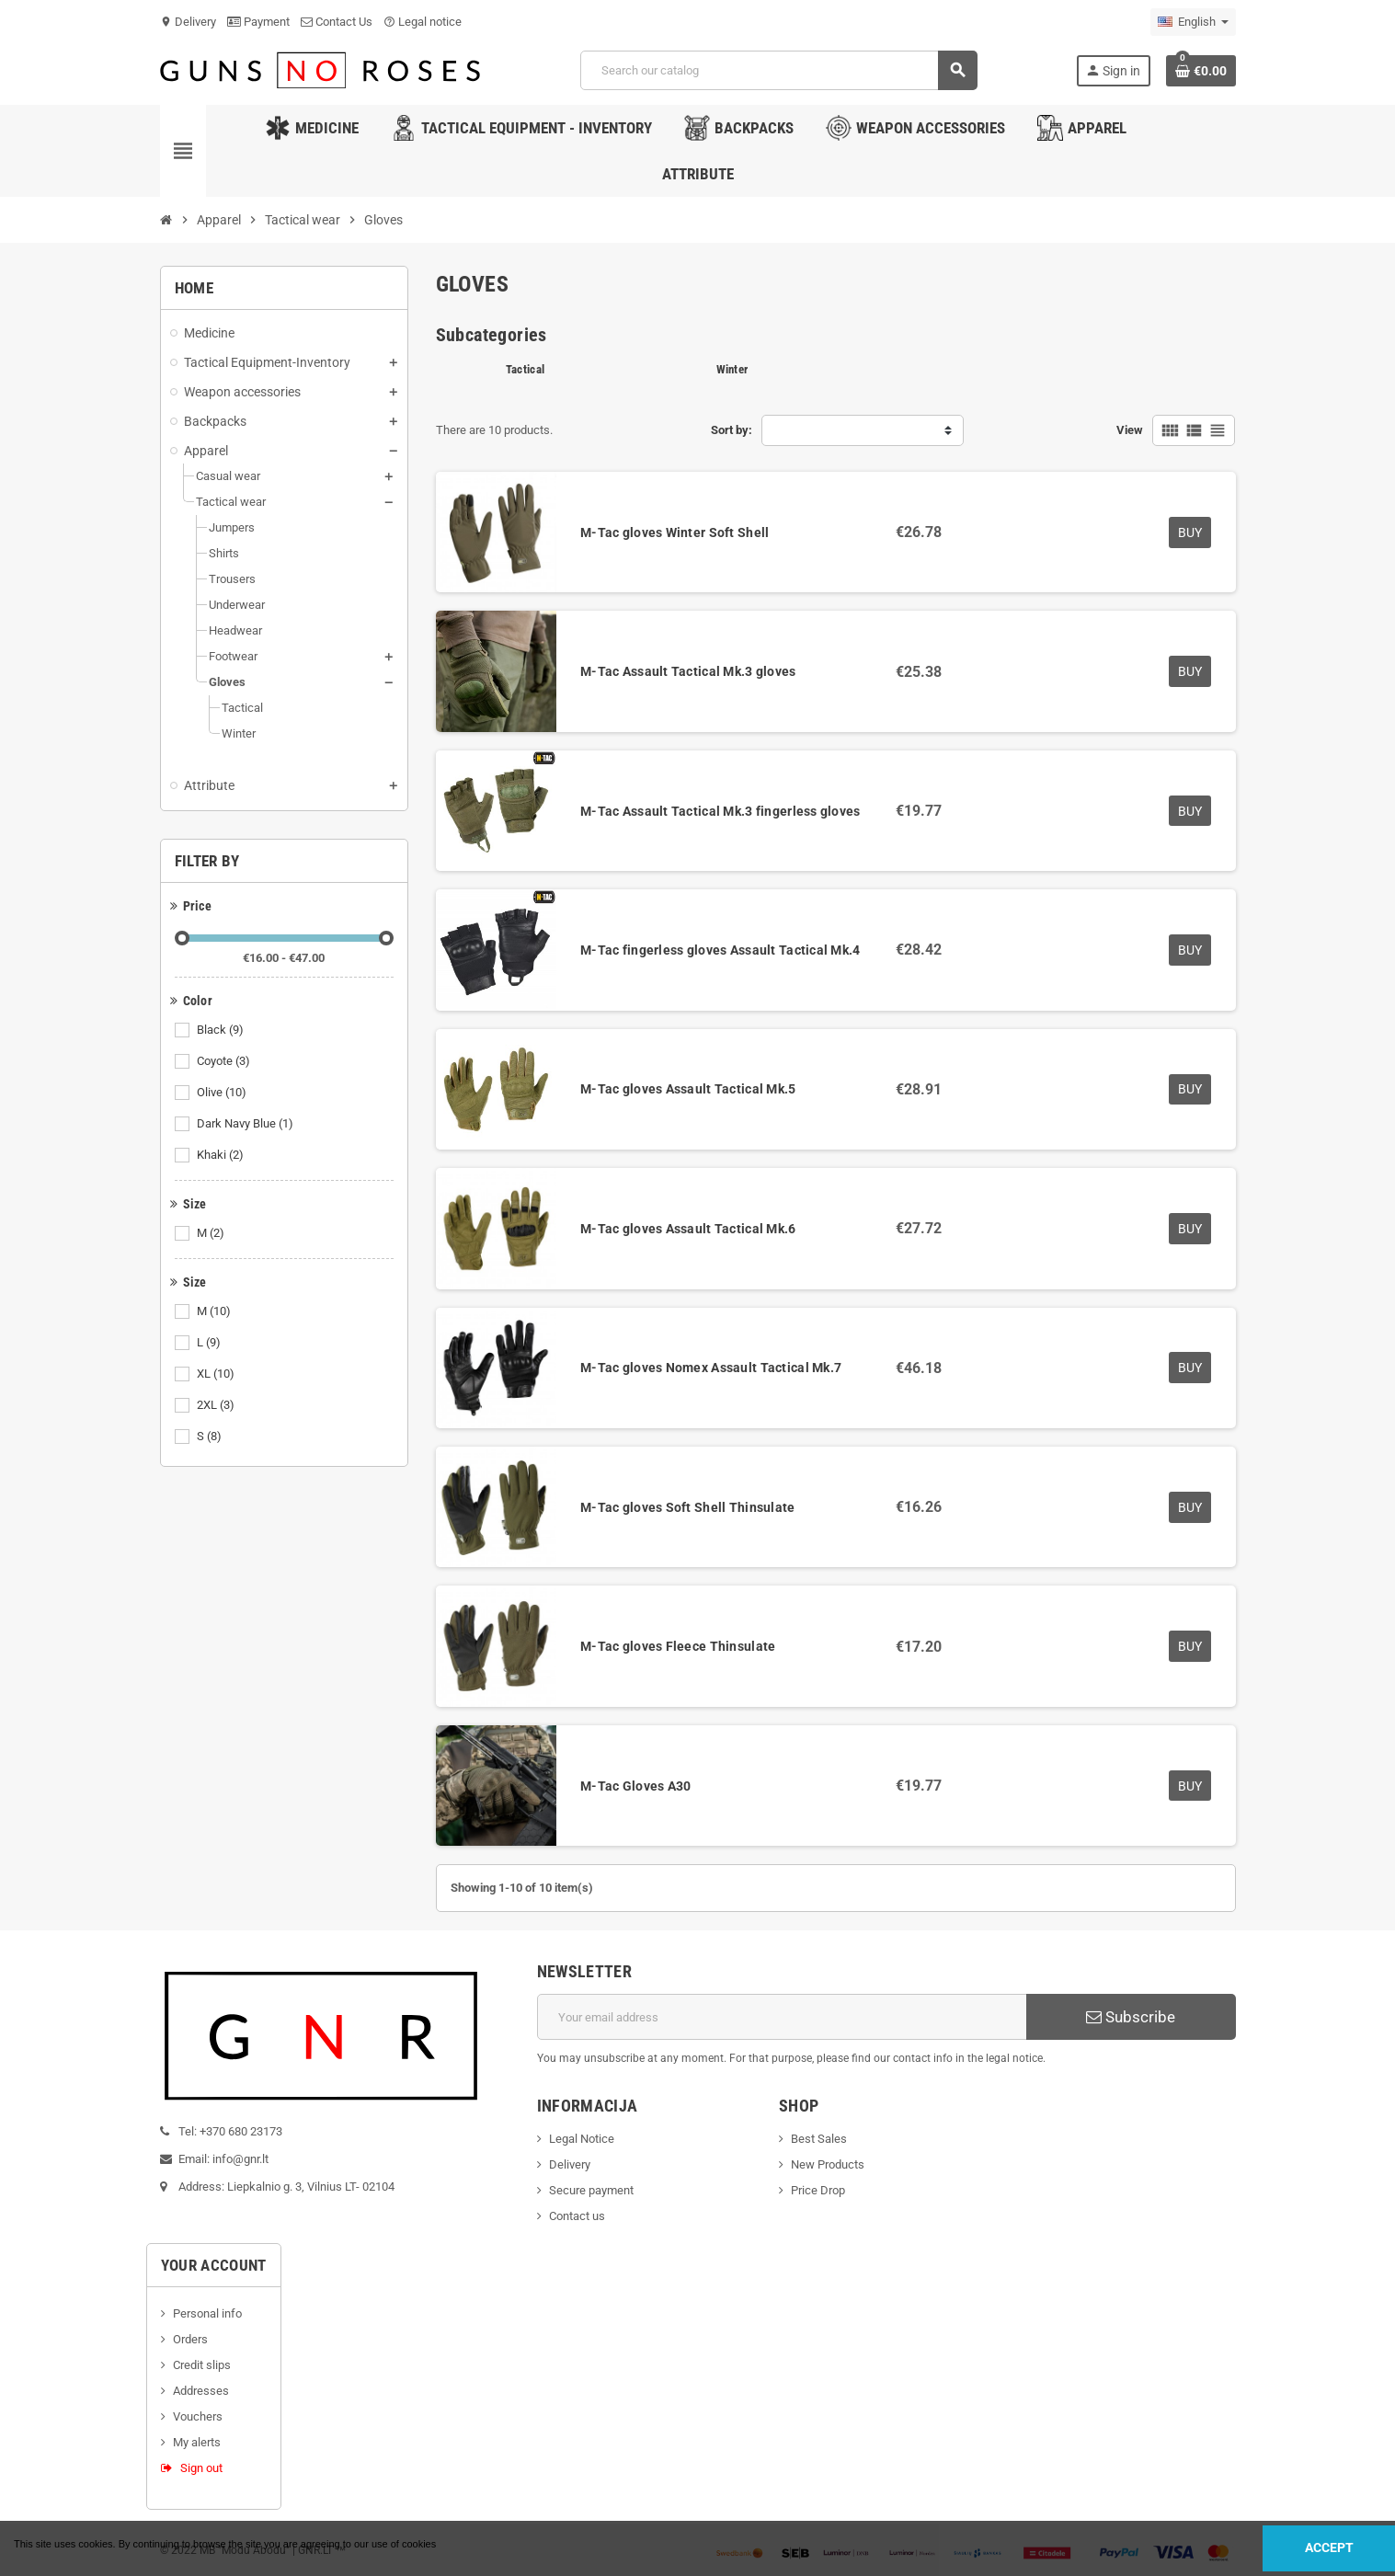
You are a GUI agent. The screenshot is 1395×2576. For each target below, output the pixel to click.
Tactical (525, 369)
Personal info (207, 2313)
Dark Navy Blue (246, 1124)
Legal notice (422, 22)
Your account (214, 2265)
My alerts (197, 2442)
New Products (827, 2164)
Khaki (221, 1155)
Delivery (188, 22)
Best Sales (819, 2139)
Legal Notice (581, 2139)
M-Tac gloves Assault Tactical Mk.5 (688, 1089)
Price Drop (818, 2190)
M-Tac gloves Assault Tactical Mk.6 (688, 1228)
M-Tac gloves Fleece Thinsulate (677, 1646)
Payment (258, 22)
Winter (732, 369)
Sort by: (731, 430)
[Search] (778, 70)
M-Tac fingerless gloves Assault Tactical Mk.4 (720, 950)
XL (217, 1374)
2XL (217, 1405)
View (1129, 430)
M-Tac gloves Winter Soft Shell (674, 532)
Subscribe (1130, 2017)
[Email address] (782, 2017)
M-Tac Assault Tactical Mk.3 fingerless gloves (720, 811)
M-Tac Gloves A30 (635, 1786)
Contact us (577, 2216)
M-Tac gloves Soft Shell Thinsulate (687, 1507)
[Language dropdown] (1193, 22)
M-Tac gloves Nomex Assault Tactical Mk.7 (710, 1367)
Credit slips (202, 2365)
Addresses (201, 2391)
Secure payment (591, 2190)
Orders (190, 2339)
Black (221, 1030)
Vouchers (198, 2416)
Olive (223, 1092)
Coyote (225, 1061)
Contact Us (336, 22)
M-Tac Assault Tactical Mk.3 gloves (688, 671)
